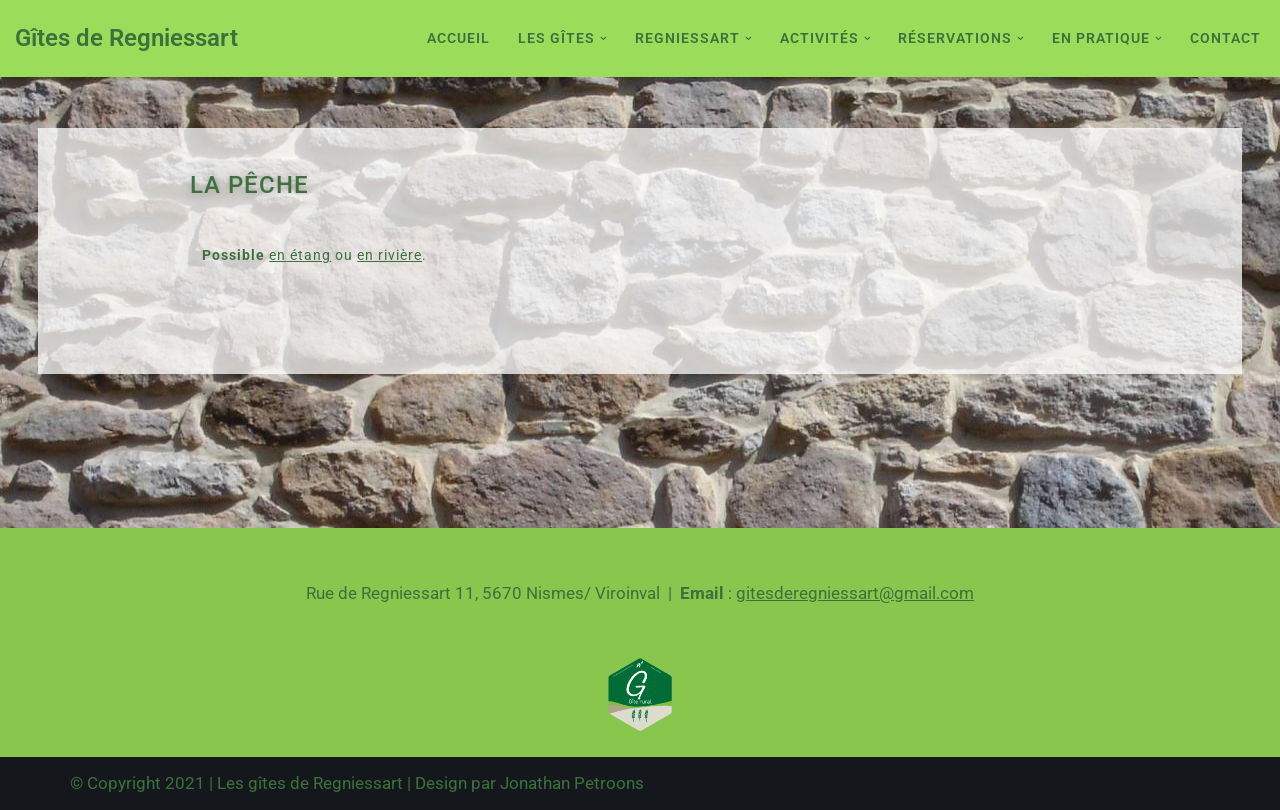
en (277, 255)
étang (308, 255)
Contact (1225, 38)
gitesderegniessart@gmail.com (855, 593)
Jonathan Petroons (572, 783)
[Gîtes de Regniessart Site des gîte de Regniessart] (126, 38)
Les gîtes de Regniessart (310, 783)
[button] (603, 38)
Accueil (458, 38)
